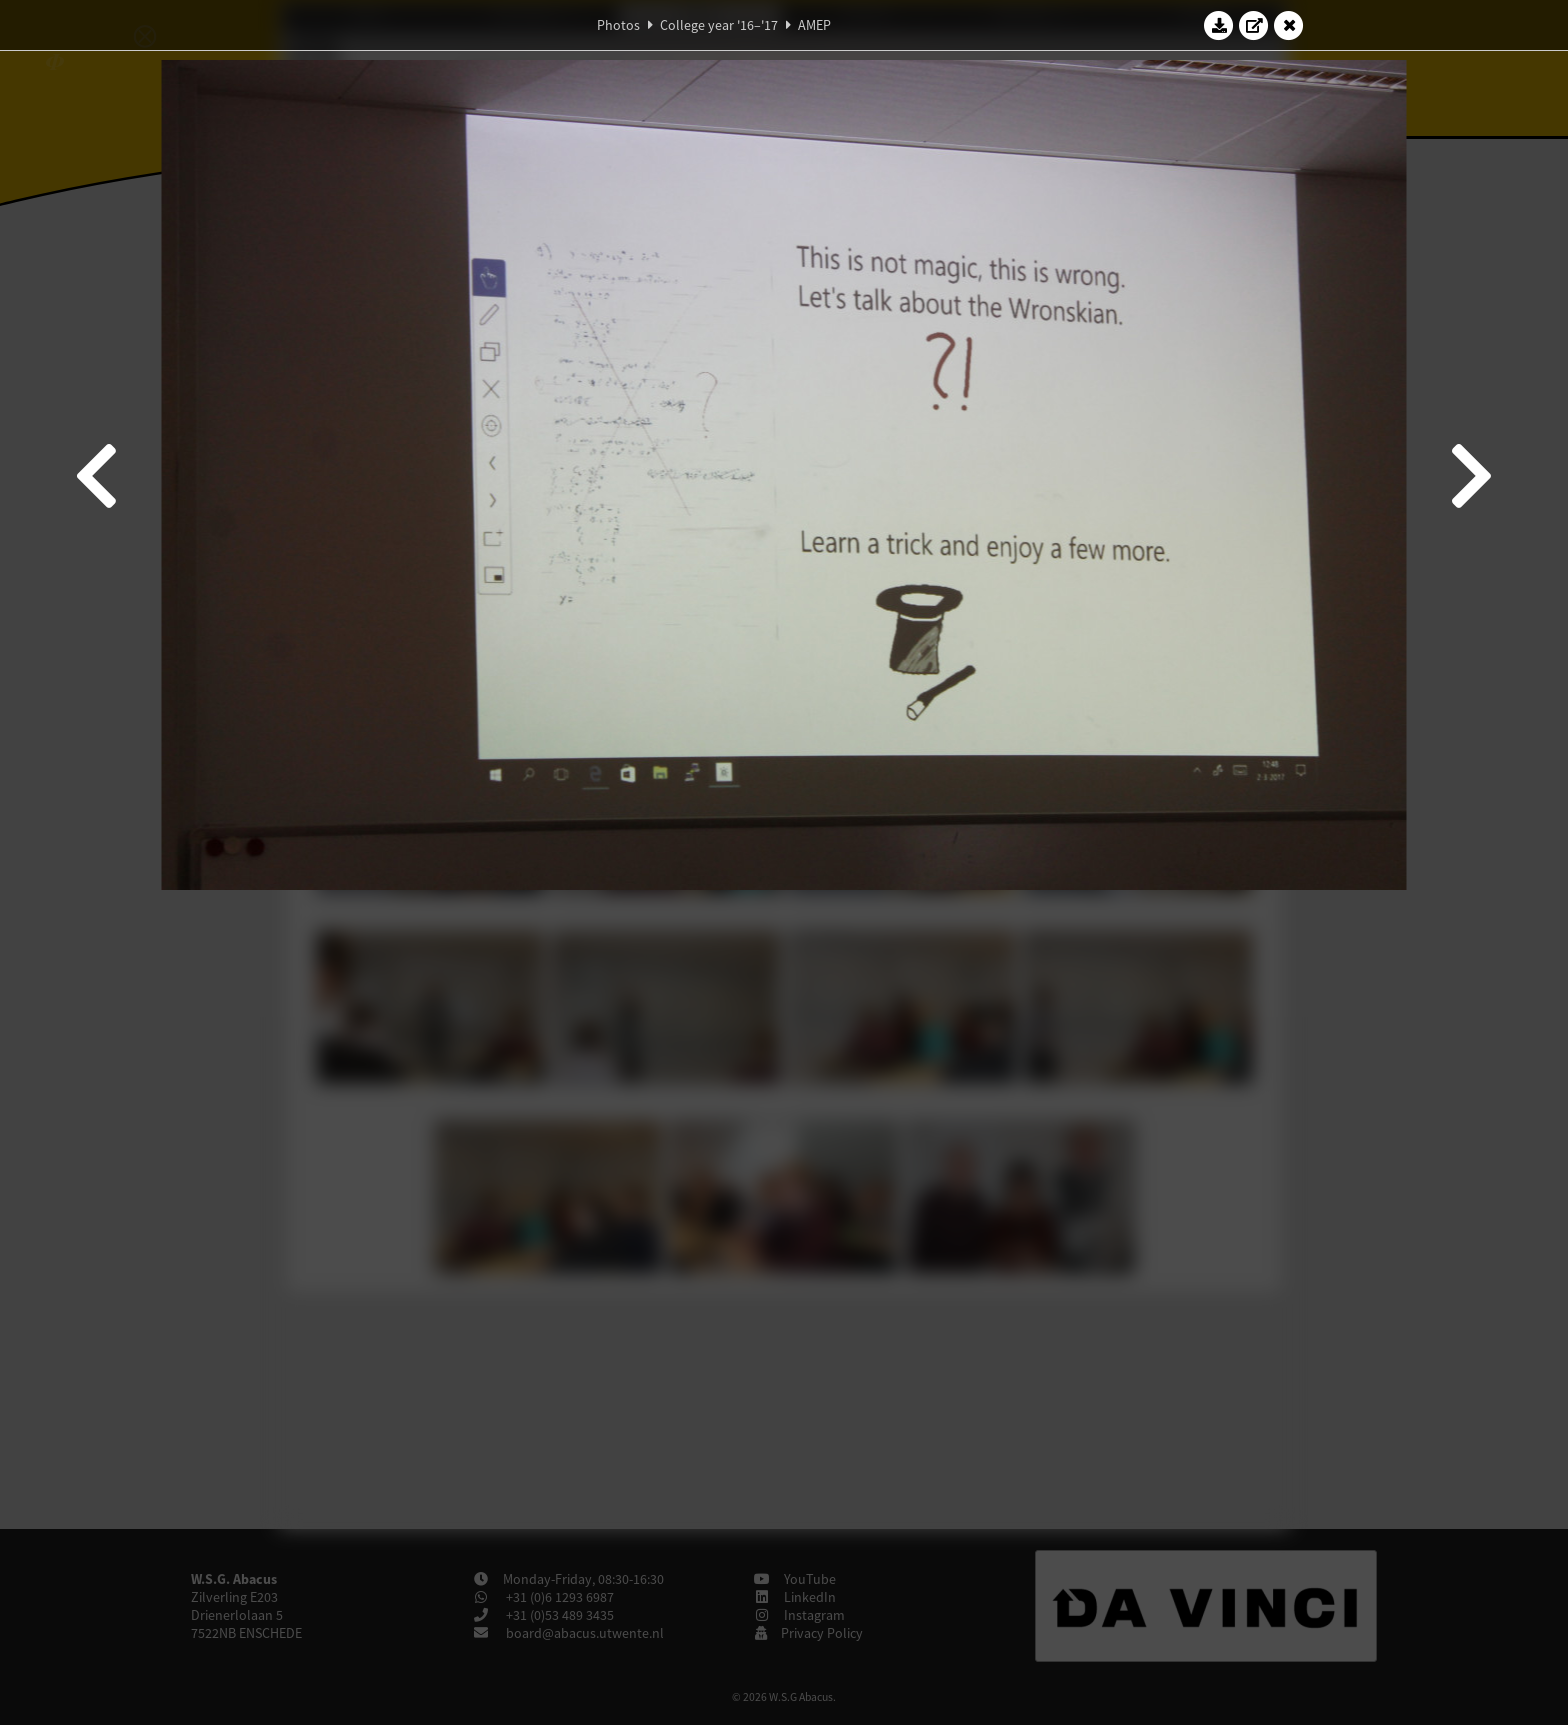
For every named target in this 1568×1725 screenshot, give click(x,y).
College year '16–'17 (719, 25)
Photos (618, 25)
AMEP (814, 25)
